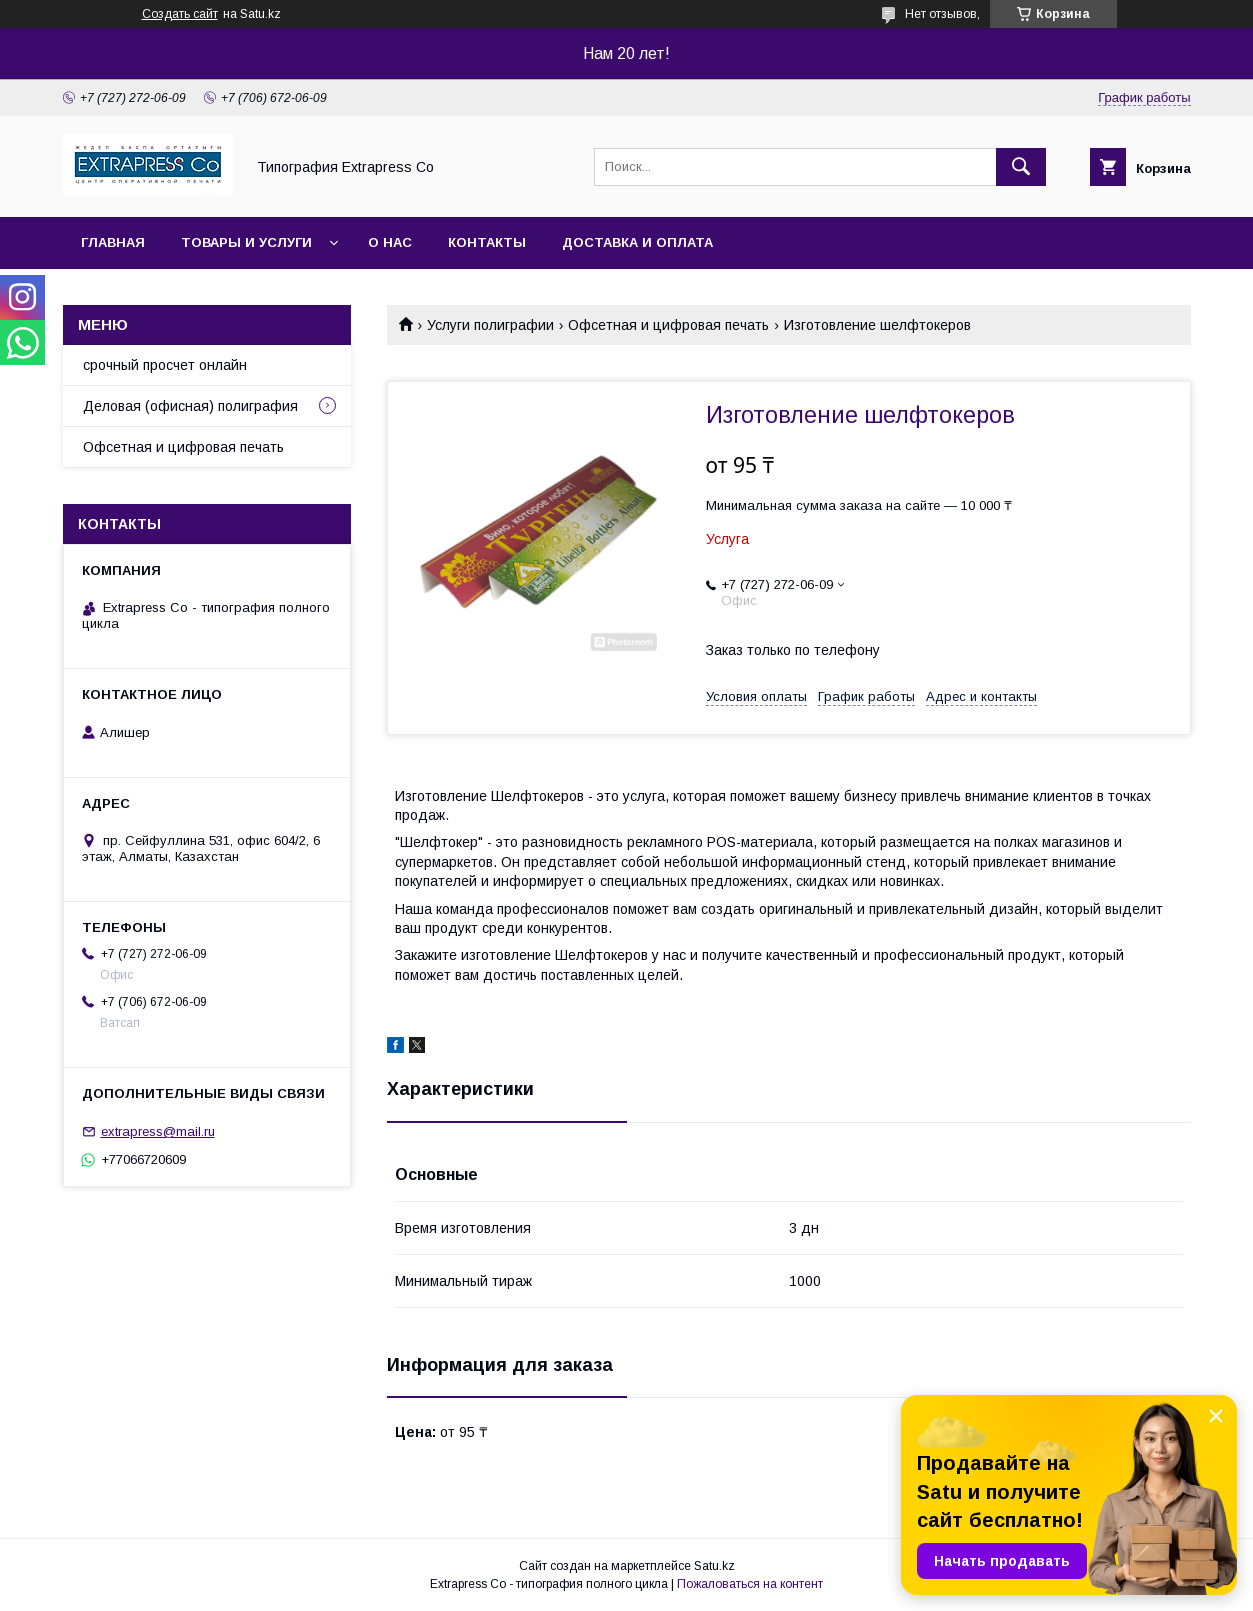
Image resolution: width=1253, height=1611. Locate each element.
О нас (390, 242)
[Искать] (1021, 167)
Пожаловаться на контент (750, 1584)
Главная (113, 242)
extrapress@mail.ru (158, 1131)
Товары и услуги (246, 242)
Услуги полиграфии (490, 325)
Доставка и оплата (637, 242)
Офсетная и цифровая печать (668, 325)
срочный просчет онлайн (165, 365)
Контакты (487, 242)
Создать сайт (180, 14)
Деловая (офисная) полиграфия (190, 406)
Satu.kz (714, 1566)
